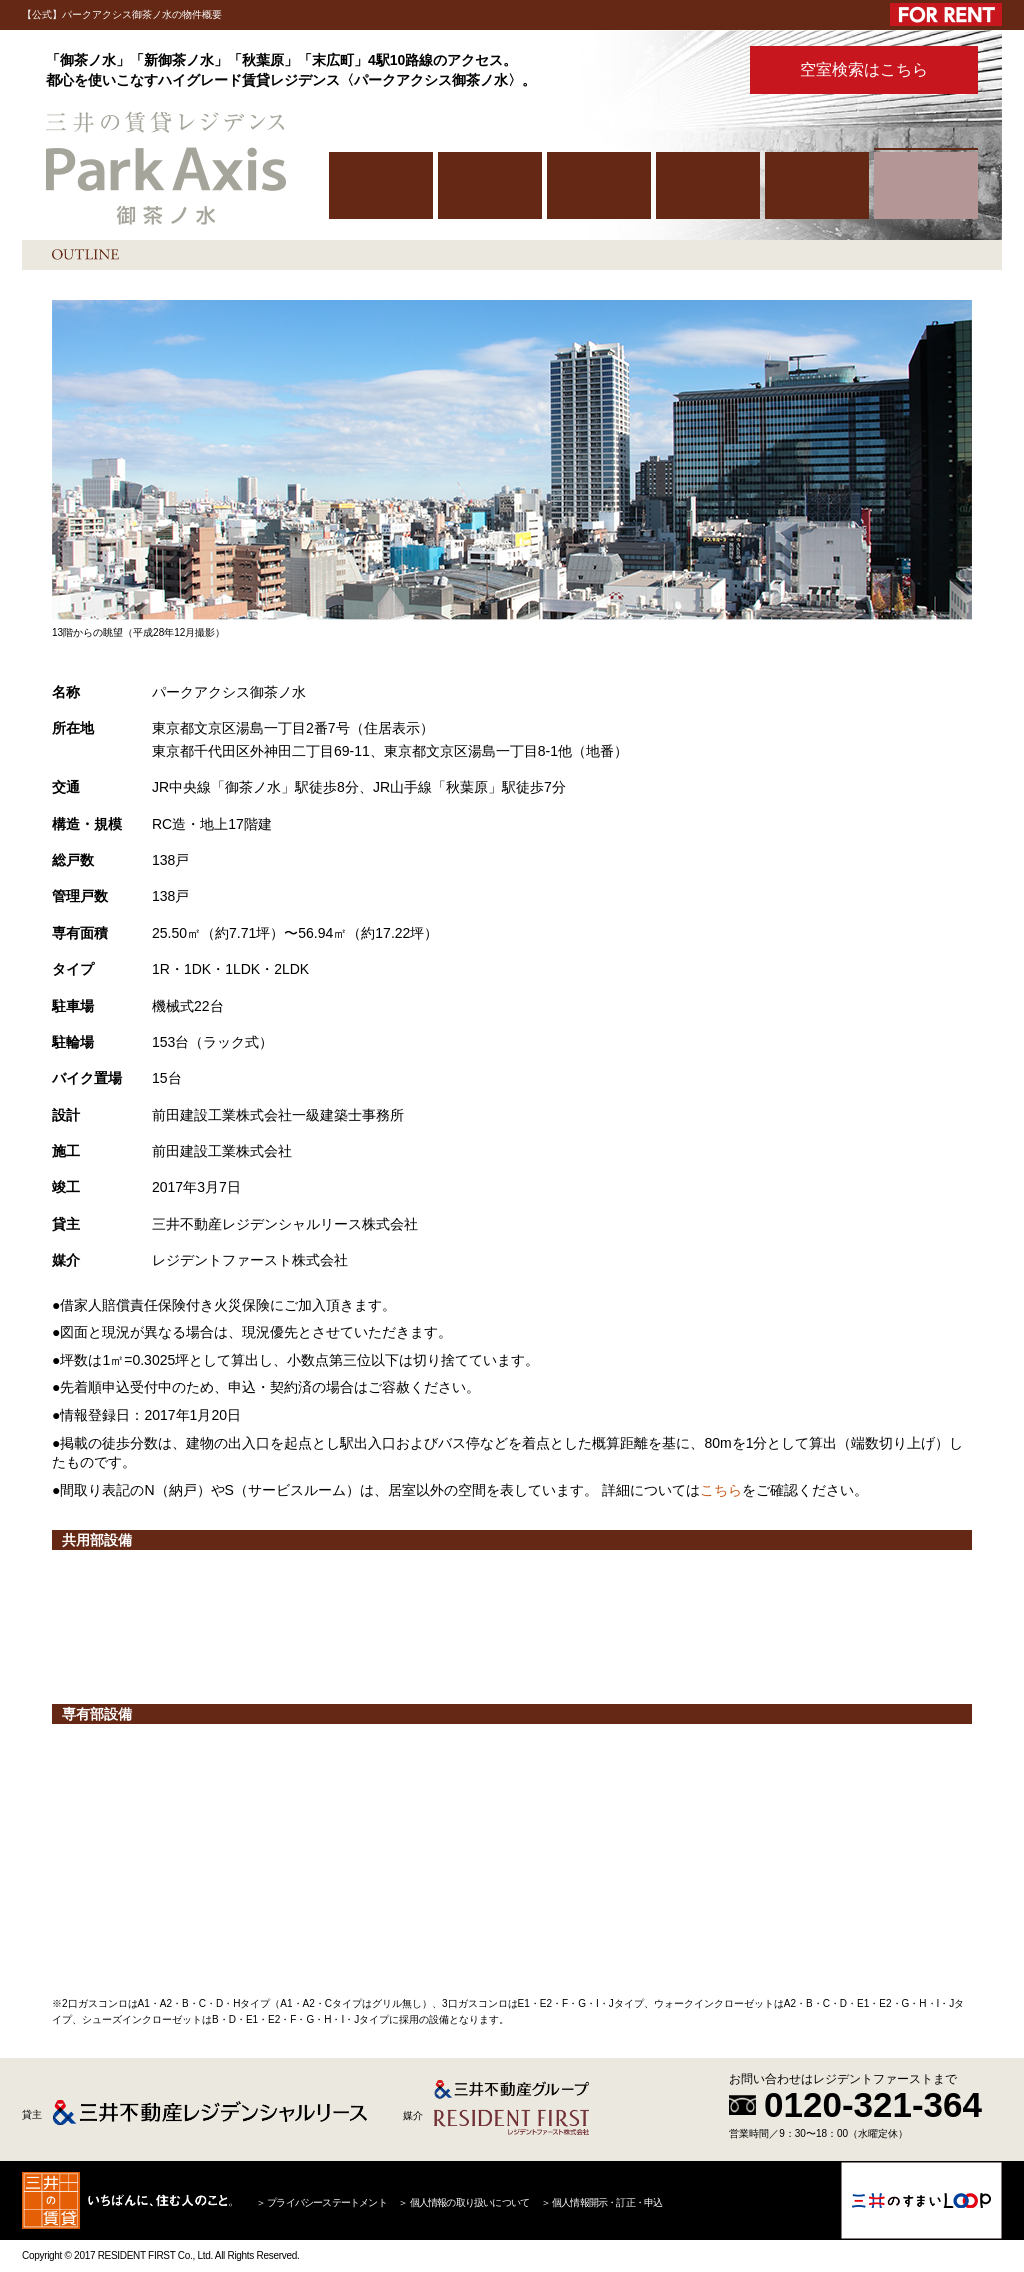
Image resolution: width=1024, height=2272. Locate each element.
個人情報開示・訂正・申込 (607, 2202)
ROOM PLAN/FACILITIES (708, 185)
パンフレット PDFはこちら (685, 70)
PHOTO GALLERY (817, 185)
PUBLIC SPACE (490, 185)
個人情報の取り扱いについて (470, 2202)
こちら (721, 1490)
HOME (381, 185)
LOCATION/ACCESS (599, 185)
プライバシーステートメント (327, 2202)
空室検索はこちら (864, 69)
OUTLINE (926, 185)
